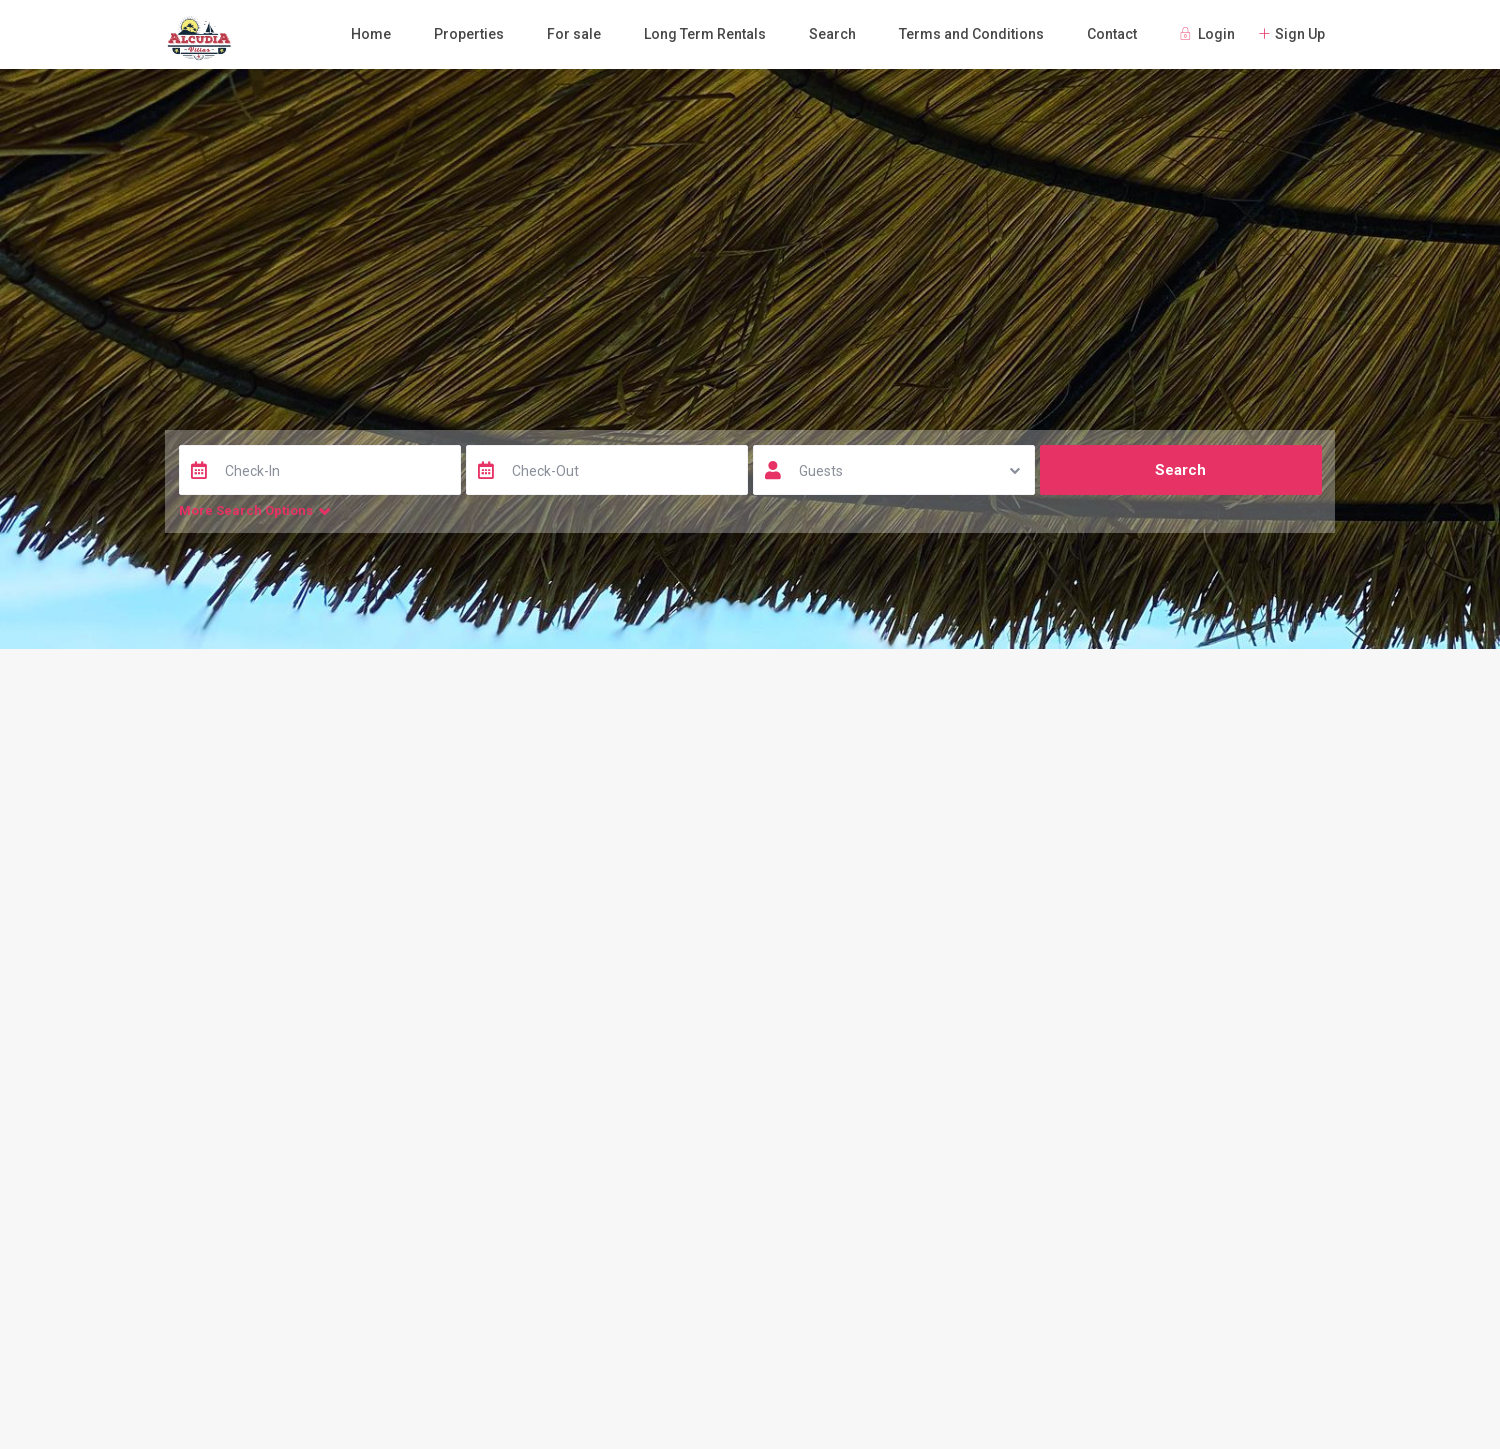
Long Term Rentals (705, 34)
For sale (574, 34)
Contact (1112, 34)
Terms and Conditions (971, 34)
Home (371, 34)
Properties (469, 34)
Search (832, 34)
